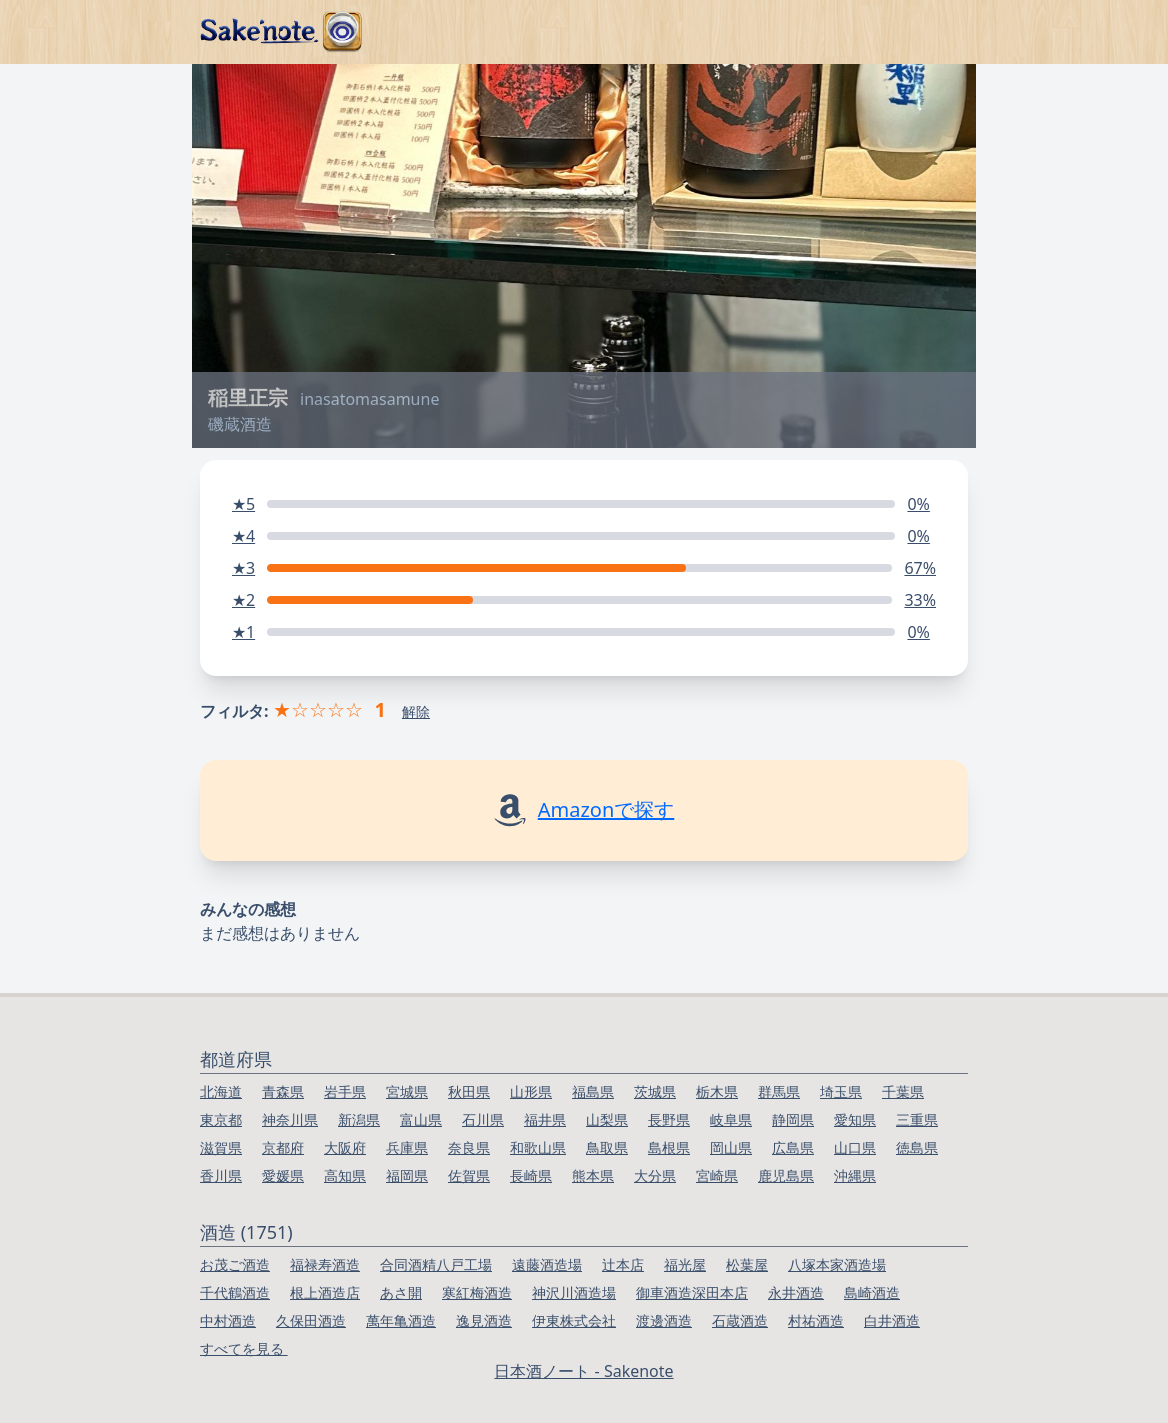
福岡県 (407, 1175)
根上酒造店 (325, 1292)
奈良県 (469, 1147)
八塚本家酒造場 (837, 1264)
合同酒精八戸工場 (436, 1264)
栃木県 (717, 1091)
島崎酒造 (872, 1292)
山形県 (531, 1091)
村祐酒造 (816, 1320)
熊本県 (593, 1175)
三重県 (917, 1119)
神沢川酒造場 (574, 1292)
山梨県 (607, 1119)
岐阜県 (731, 1119)
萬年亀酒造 (401, 1320)
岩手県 (345, 1091)
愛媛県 (283, 1175)
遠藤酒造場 (547, 1264)
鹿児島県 (786, 1175)
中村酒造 (228, 1320)
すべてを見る (244, 1348)
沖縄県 (855, 1175)
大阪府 (345, 1147)
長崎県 (531, 1175)
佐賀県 (469, 1175)
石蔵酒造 (740, 1320)
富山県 (421, 1119)
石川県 (483, 1119)
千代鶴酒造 (235, 1292)
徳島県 (917, 1147)
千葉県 (903, 1091)
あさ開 (401, 1292)
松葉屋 (747, 1264)
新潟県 (359, 1119)
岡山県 (731, 1147)
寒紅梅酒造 (477, 1292)
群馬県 (779, 1091)
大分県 (655, 1175)
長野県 (669, 1119)
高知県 (345, 1175)
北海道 (221, 1091)
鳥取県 (607, 1147)
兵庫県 (407, 1147)
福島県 (593, 1091)
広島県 (793, 1147)
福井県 (545, 1119)
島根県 (669, 1147)
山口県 (855, 1147)
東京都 (221, 1119)
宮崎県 (717, 1175)
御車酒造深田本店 (692, 1292)
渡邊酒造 (664, 1320)
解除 (416, 711)
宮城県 (407, 1091)
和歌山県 (538, 1147)
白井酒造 (892, 1320)
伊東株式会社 (574, 1320)
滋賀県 (221, 1147)
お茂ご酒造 (235, 1264)
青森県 (283, 1091)
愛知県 (855, 1119)
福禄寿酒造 (325, 1264)
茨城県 (655, 1091)
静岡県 (793, 1119)
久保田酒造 (311, 1320)
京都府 (283, 1147)
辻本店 (623, 1264)
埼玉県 (841, 1091)
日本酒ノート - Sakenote (583, 1371)
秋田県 (469, 1091)
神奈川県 (290, 1119)
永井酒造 (796, 1292)
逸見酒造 (484, 1320)
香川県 (221, 1175)
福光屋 (685, 1264)
